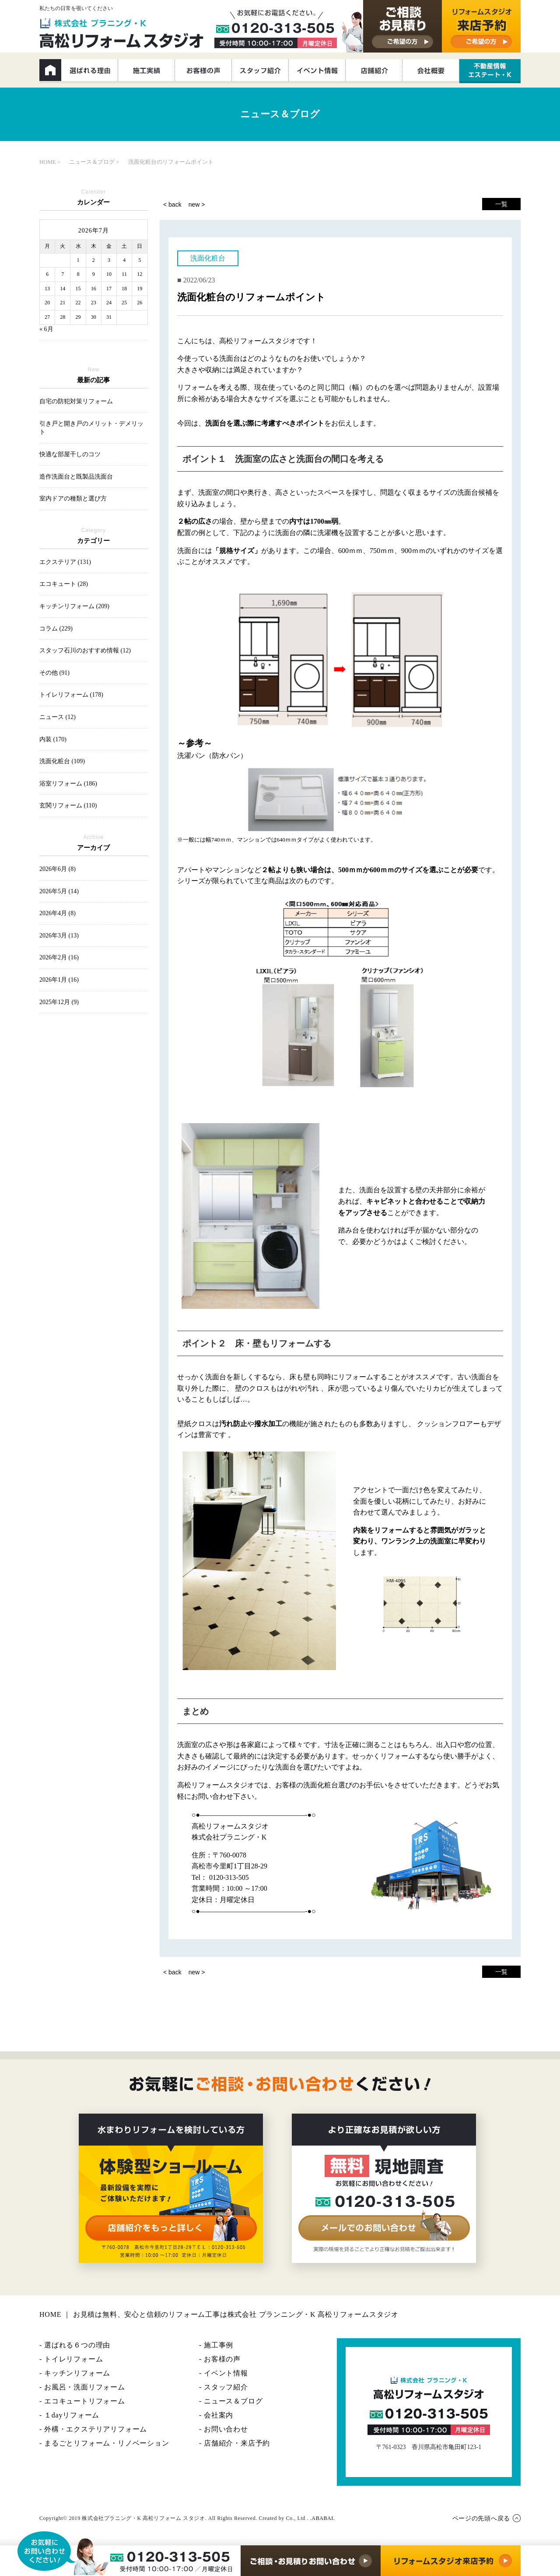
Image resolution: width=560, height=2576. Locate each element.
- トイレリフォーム (71, 2359)
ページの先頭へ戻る (481, 2518)
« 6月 (46, 329)
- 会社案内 (216, 2415)
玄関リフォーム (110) (68, 805)
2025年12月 (59, 1002)
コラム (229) (56, 628)
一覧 (501, 204)
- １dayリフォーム (69, 2415)
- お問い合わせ (223, 2429)
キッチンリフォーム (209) (74, 606)
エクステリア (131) (65, 562)
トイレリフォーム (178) (71, 694)
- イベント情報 (223, 2373)
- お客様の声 (220, 2359)
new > (197, 204)
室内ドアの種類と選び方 (73, 498)
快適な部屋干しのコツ (70, 454)
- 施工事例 (216, 2345)
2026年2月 (59, 957)
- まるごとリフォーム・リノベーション (104, 2443)
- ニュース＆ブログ (230, 2401)
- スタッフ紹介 (223, 2387)
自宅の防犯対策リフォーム (76, 401)
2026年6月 (57, 869)
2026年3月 (59, 935)
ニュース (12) (57, 717)
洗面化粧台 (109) (62, 761)
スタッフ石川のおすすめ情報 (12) (85, 650)
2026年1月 (59, 979)
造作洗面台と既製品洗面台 (76, 476)
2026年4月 (57, 913)
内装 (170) (52, 739)
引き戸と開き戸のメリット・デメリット (91, 428)
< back (172, 204)
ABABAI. (323, 2518)
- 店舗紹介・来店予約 (234, 2443)
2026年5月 (59, 891)
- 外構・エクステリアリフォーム (93, 2429)
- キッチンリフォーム (74, 2373)
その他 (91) (54, 673)
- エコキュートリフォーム (82, 2401)
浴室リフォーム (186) (68, 783)
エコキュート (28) (63, 584)
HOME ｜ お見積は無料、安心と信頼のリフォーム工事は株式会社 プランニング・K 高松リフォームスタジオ (219, 2314)
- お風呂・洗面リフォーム (82, 2387)
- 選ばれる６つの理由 (74, 2345)
